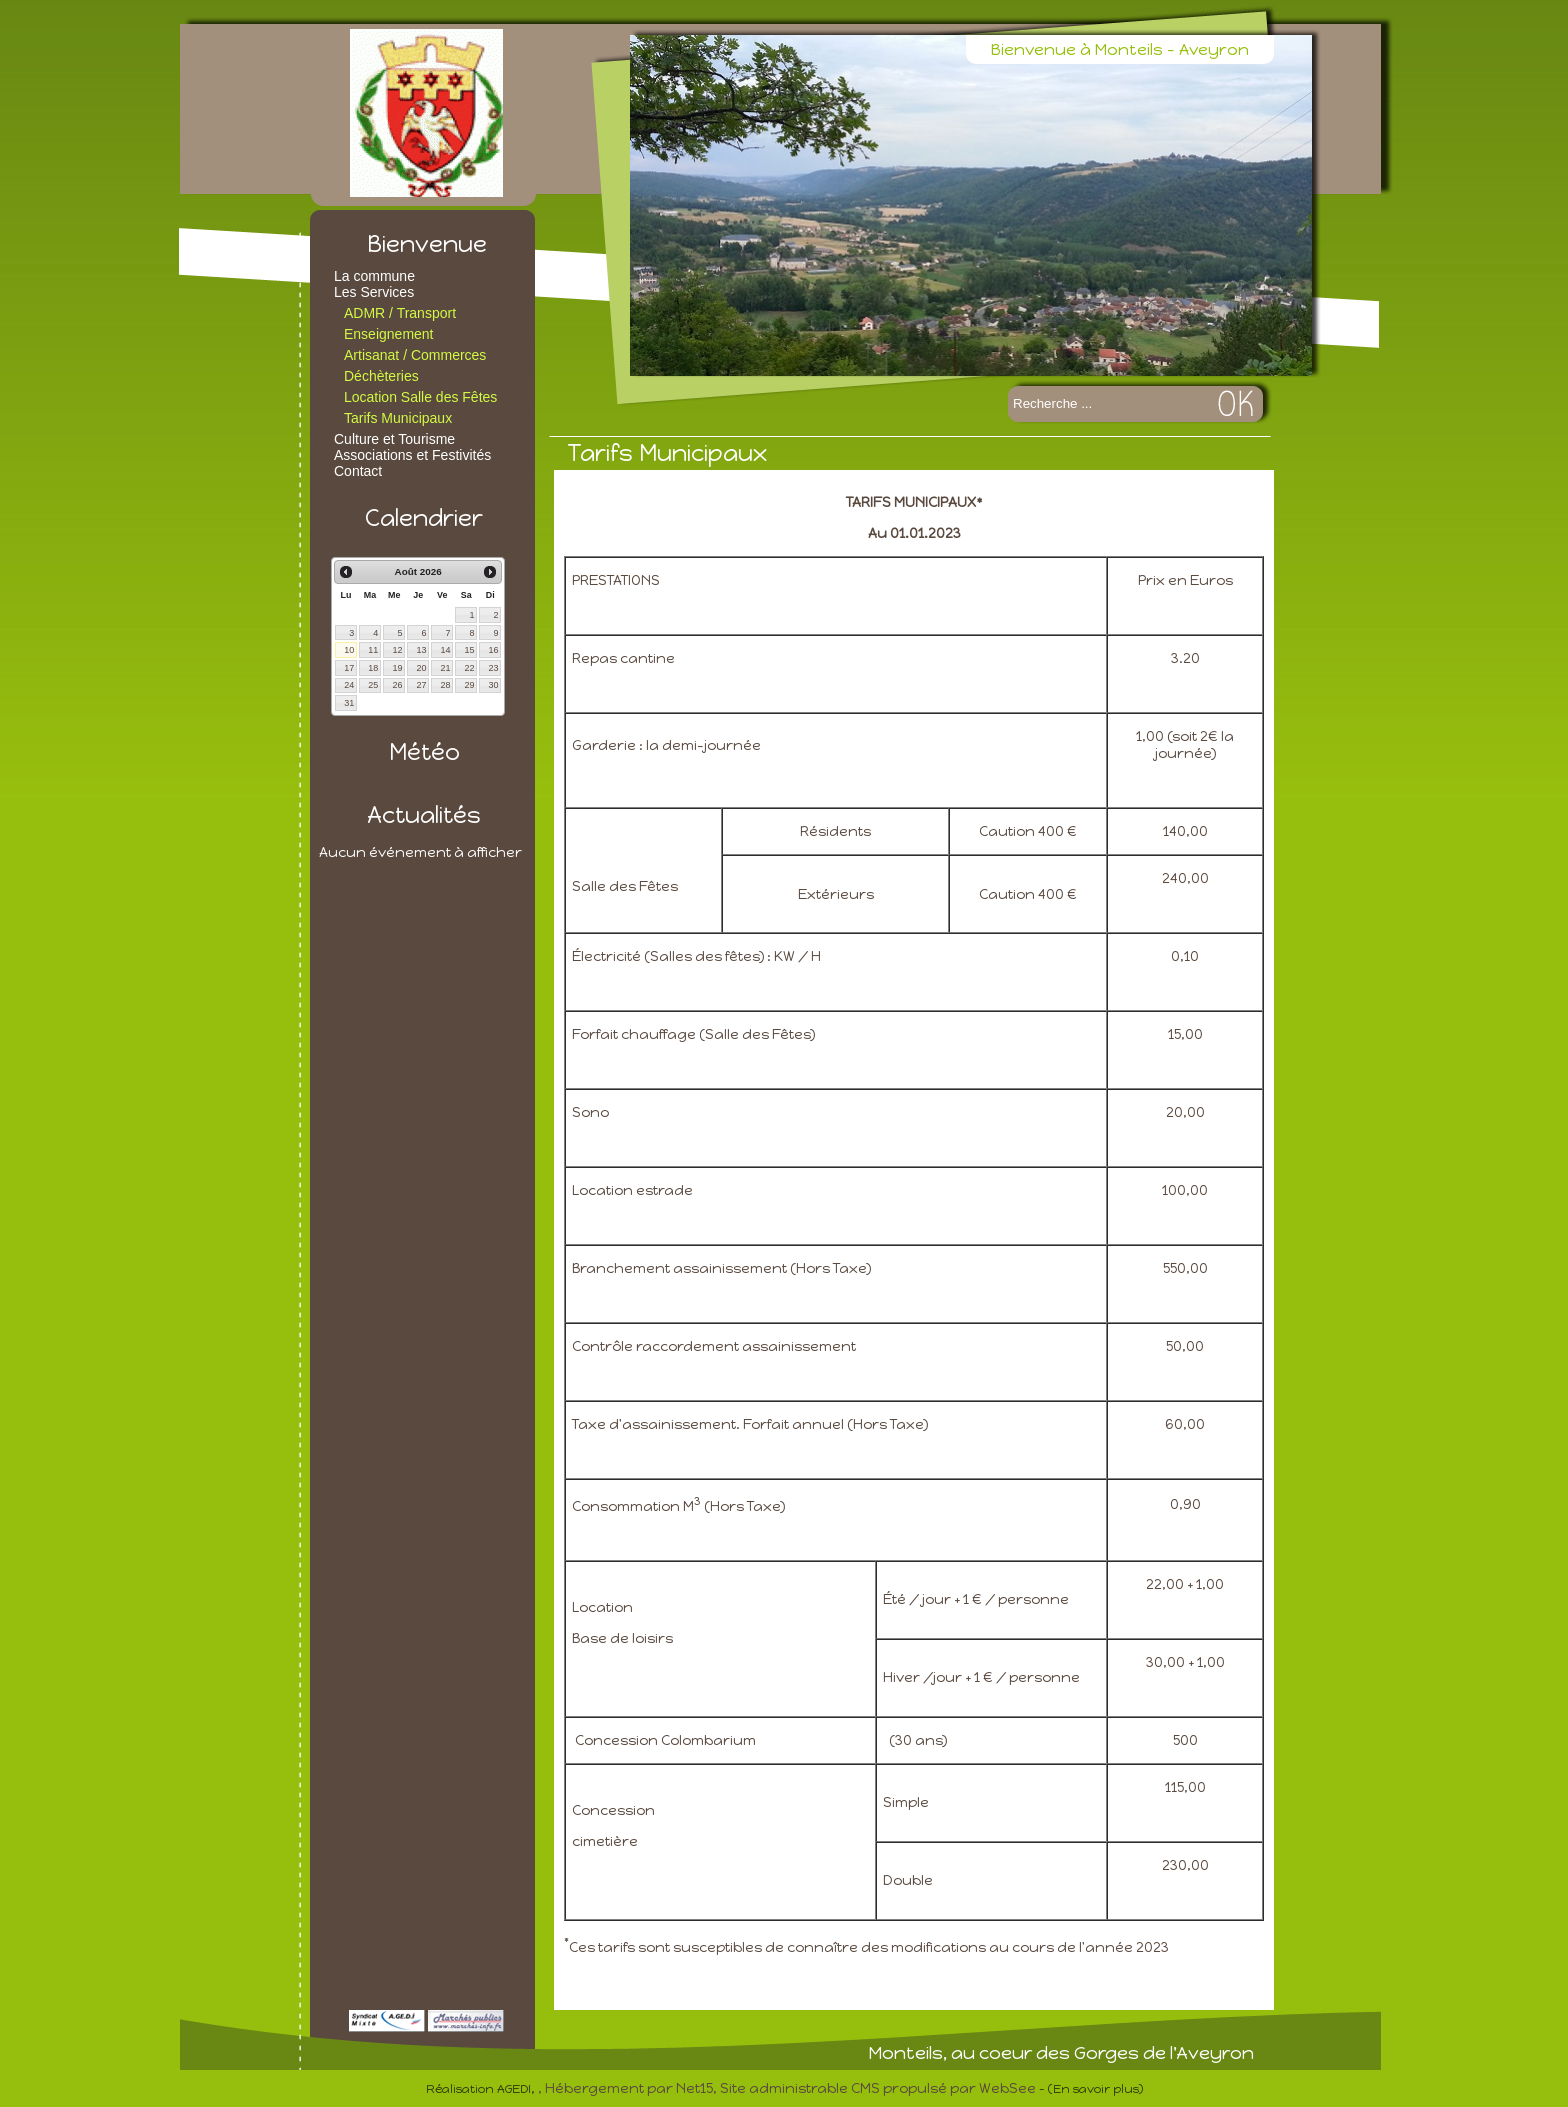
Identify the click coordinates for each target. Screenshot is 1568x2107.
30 (493, 685)
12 (397, 650)
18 (373, 668)
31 (349, 703)
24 (349, 685)
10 (349, 650)
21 (445, 668)
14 (445, 650)
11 (373, 650)
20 (421, 668)
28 (445, 685)
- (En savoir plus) (1091, 2089)
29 (469, 685)
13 (421, 650)
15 (469, 650)
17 (349, 668)
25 (373, 685)
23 (493, 668)
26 (397, 685)
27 (421, 685)
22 (469, 668)
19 (397, 668)
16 (493, 650)
